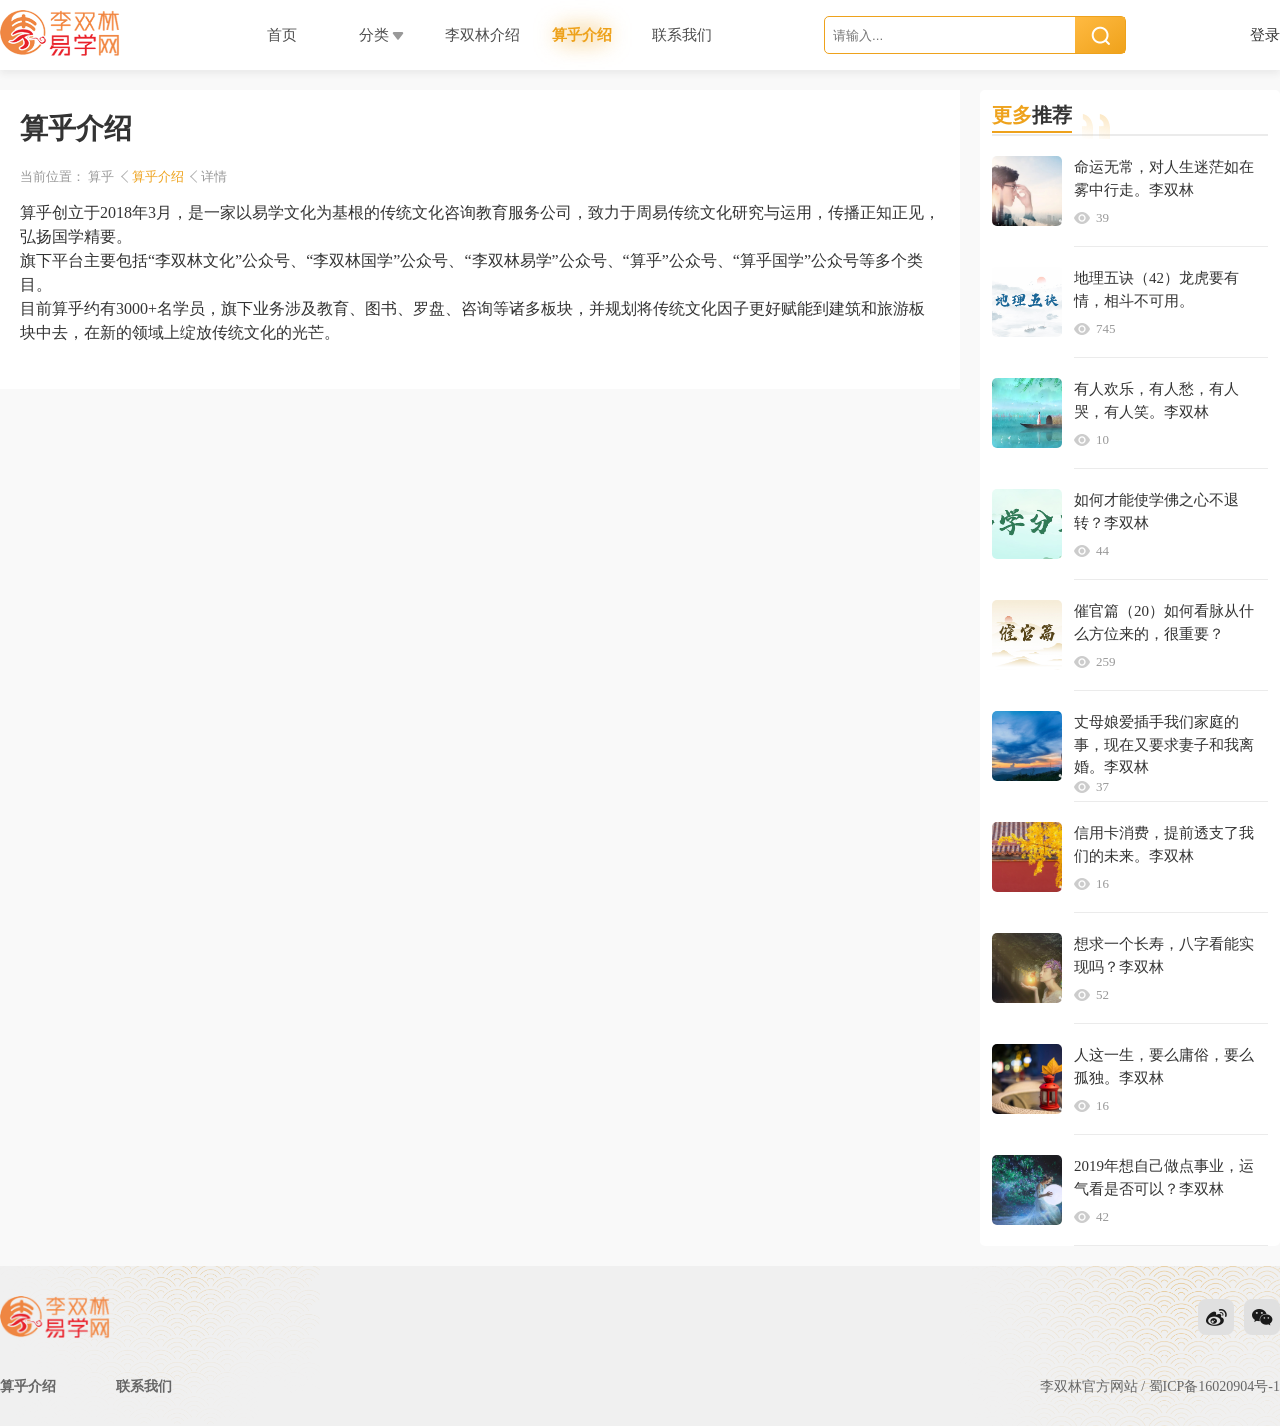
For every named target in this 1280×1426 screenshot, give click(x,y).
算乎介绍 (158, 176)
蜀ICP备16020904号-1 (1214, 1386)
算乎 (101, 176)
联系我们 (144, 1386)
